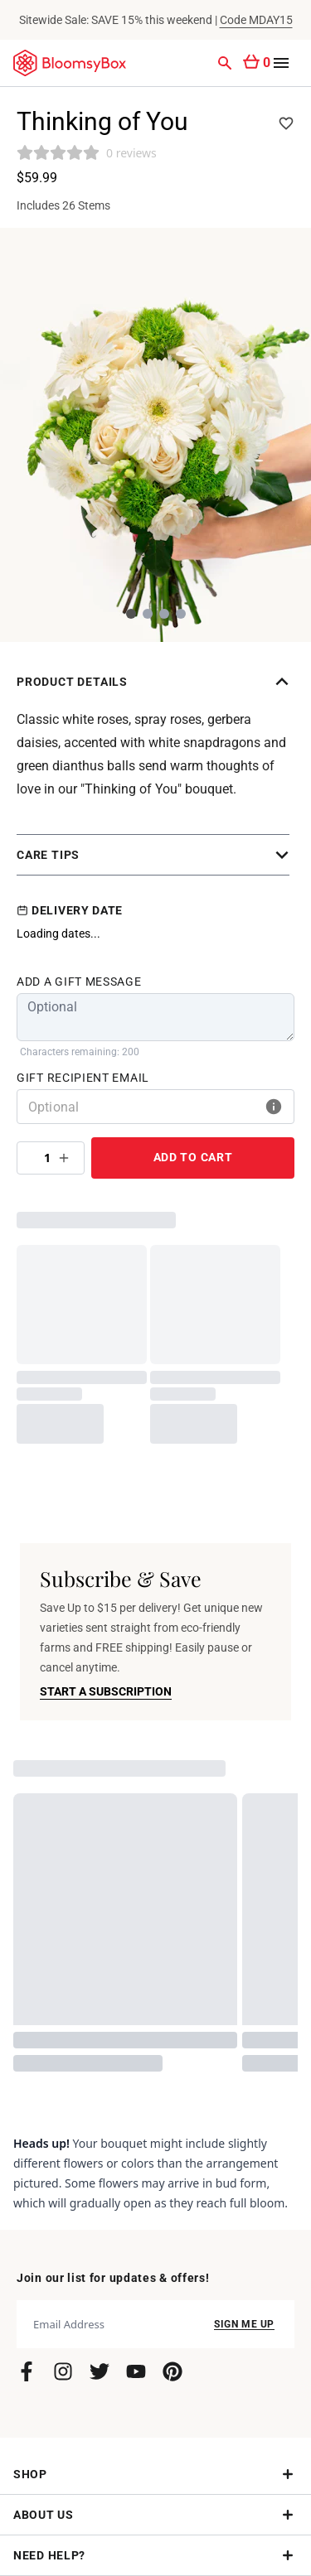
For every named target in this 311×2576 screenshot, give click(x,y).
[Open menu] (281, 63)
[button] (155, 681)
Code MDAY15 (256, 20)
